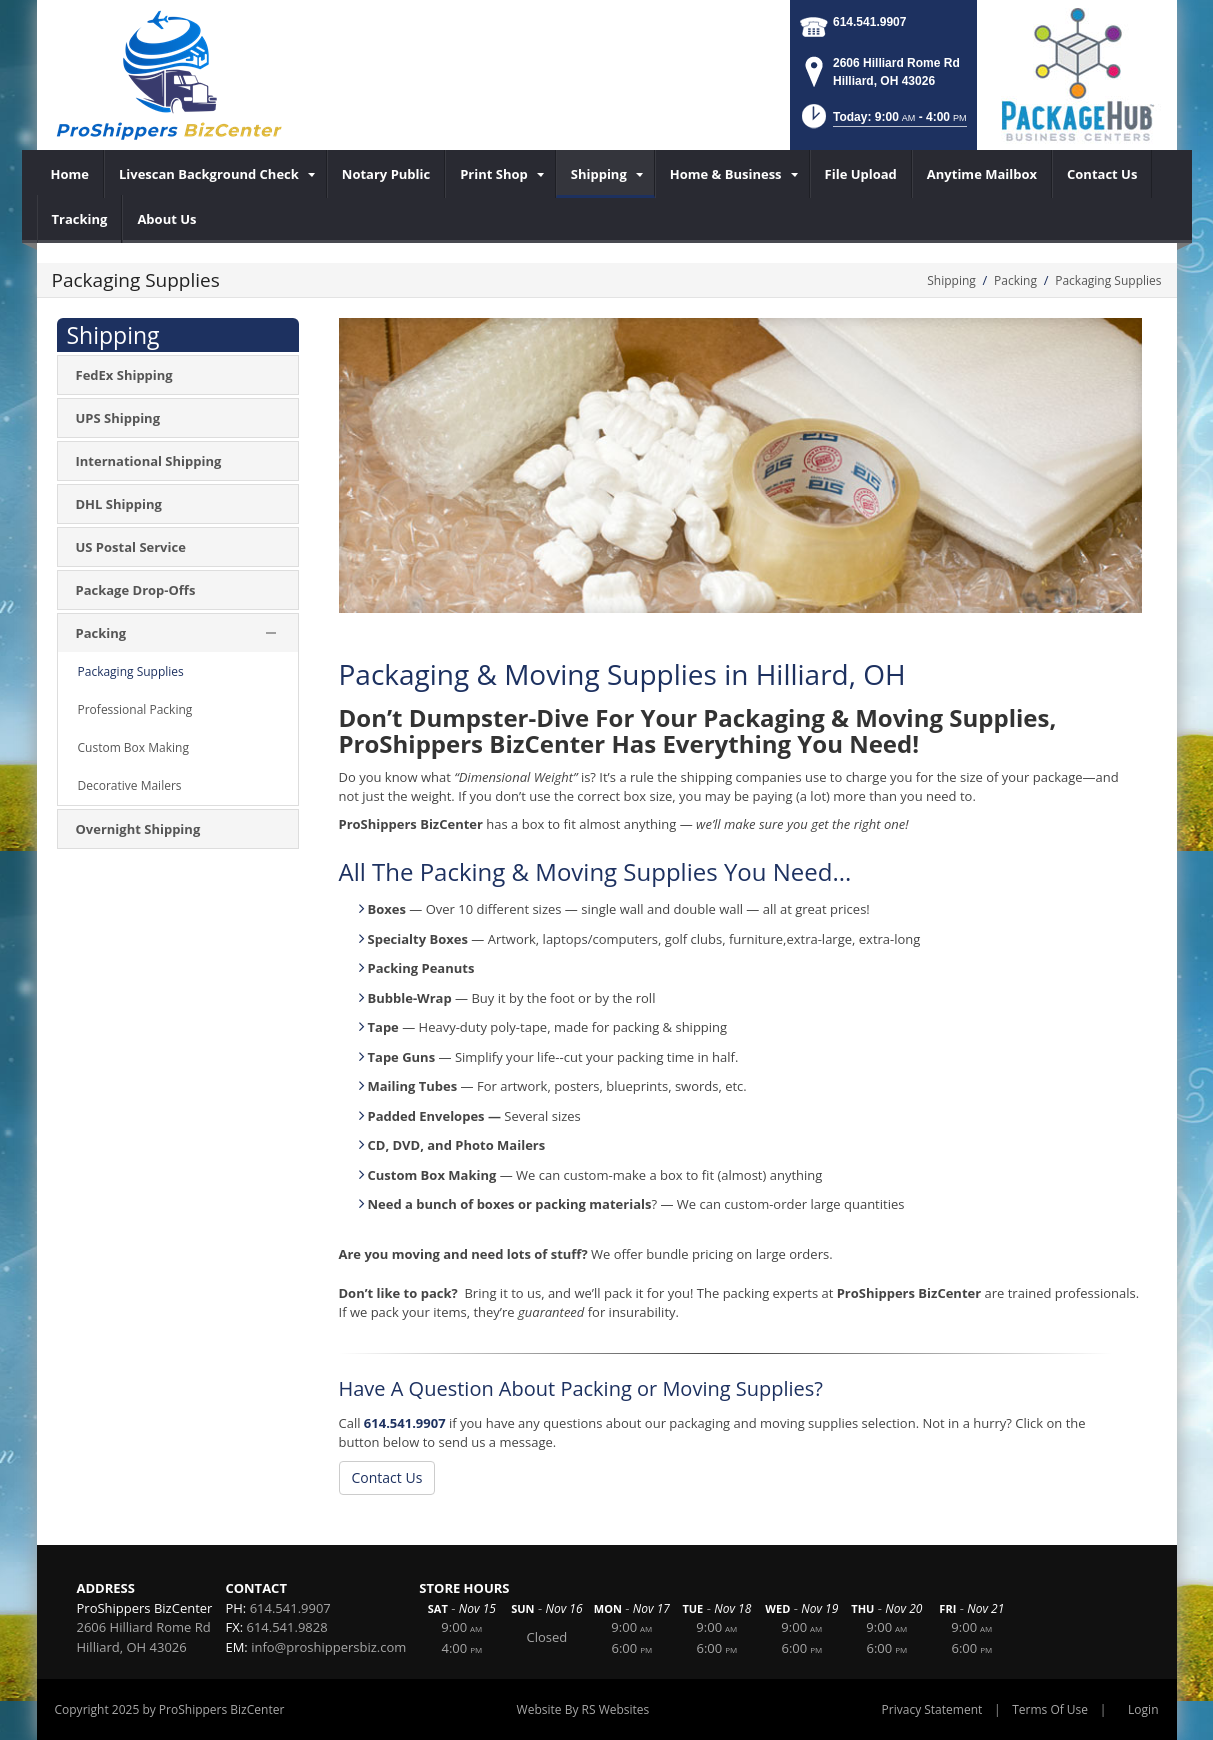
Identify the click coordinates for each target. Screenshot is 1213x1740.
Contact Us (387, 1477)
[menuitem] (70, 174)
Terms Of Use (1050, 1709)
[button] (882, 122)
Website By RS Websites (583, 1709)
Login (1143, 1709)
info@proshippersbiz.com (328, 1647)
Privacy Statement (932, 1709)
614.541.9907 (869, 22)
